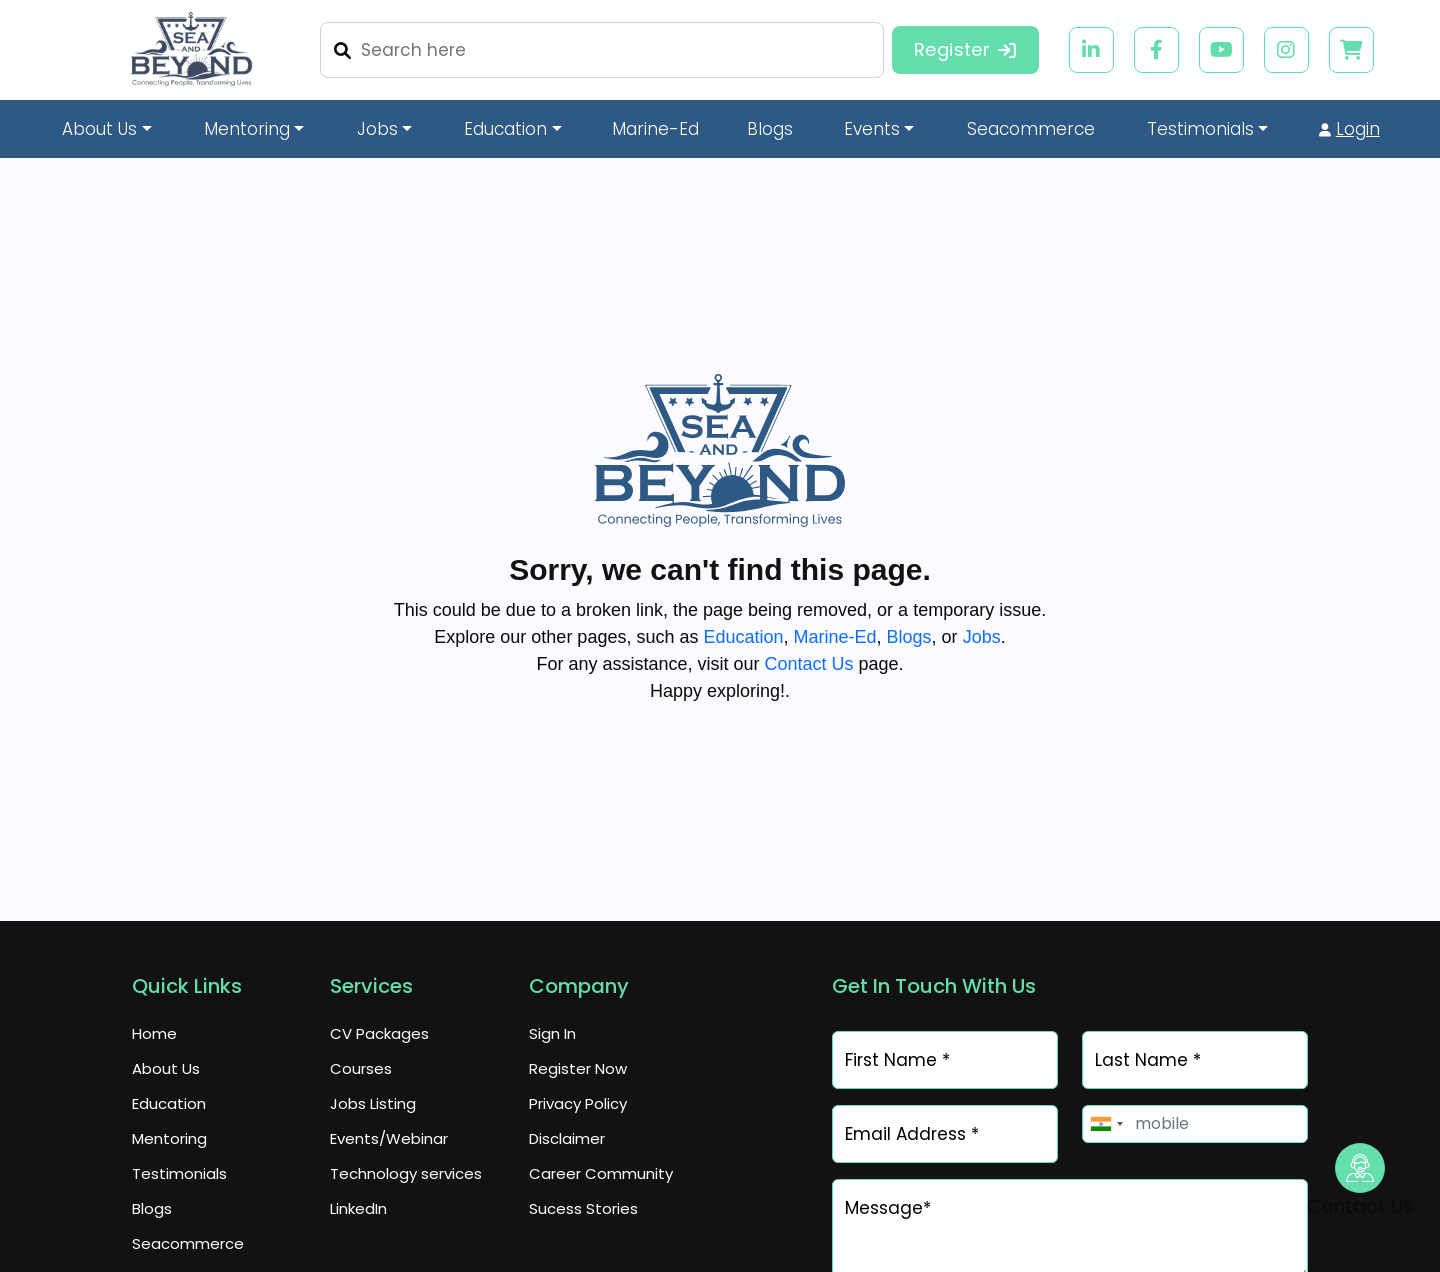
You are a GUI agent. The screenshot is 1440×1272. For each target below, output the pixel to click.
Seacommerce (188, 1243)
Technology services (406, 1173)
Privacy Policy (578, 1103)
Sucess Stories (583, 1208)
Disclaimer (567, 1138)
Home (154, 1033)
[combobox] (1106, 1124)
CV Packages (379, 1033)
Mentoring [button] (247, 129)
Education (743, 637)
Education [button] (505, 129)
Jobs (982, 637)
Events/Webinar (389, 1138)
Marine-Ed (655, 129)
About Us (166, 1068)
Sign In (552, 1033)
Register (965, 49)
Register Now (578, 1068)
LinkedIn (358, 1208)
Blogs (770, 129)
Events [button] (872, 129)
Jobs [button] (377, 129)
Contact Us (808, 664)
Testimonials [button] (1200, 129)
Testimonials (179, 1173)
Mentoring (169, 1138)
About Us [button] (99, 129)
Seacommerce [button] (1031, 129)
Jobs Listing (373, 1103)
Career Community (601, 1173)
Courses (361, 1068)
